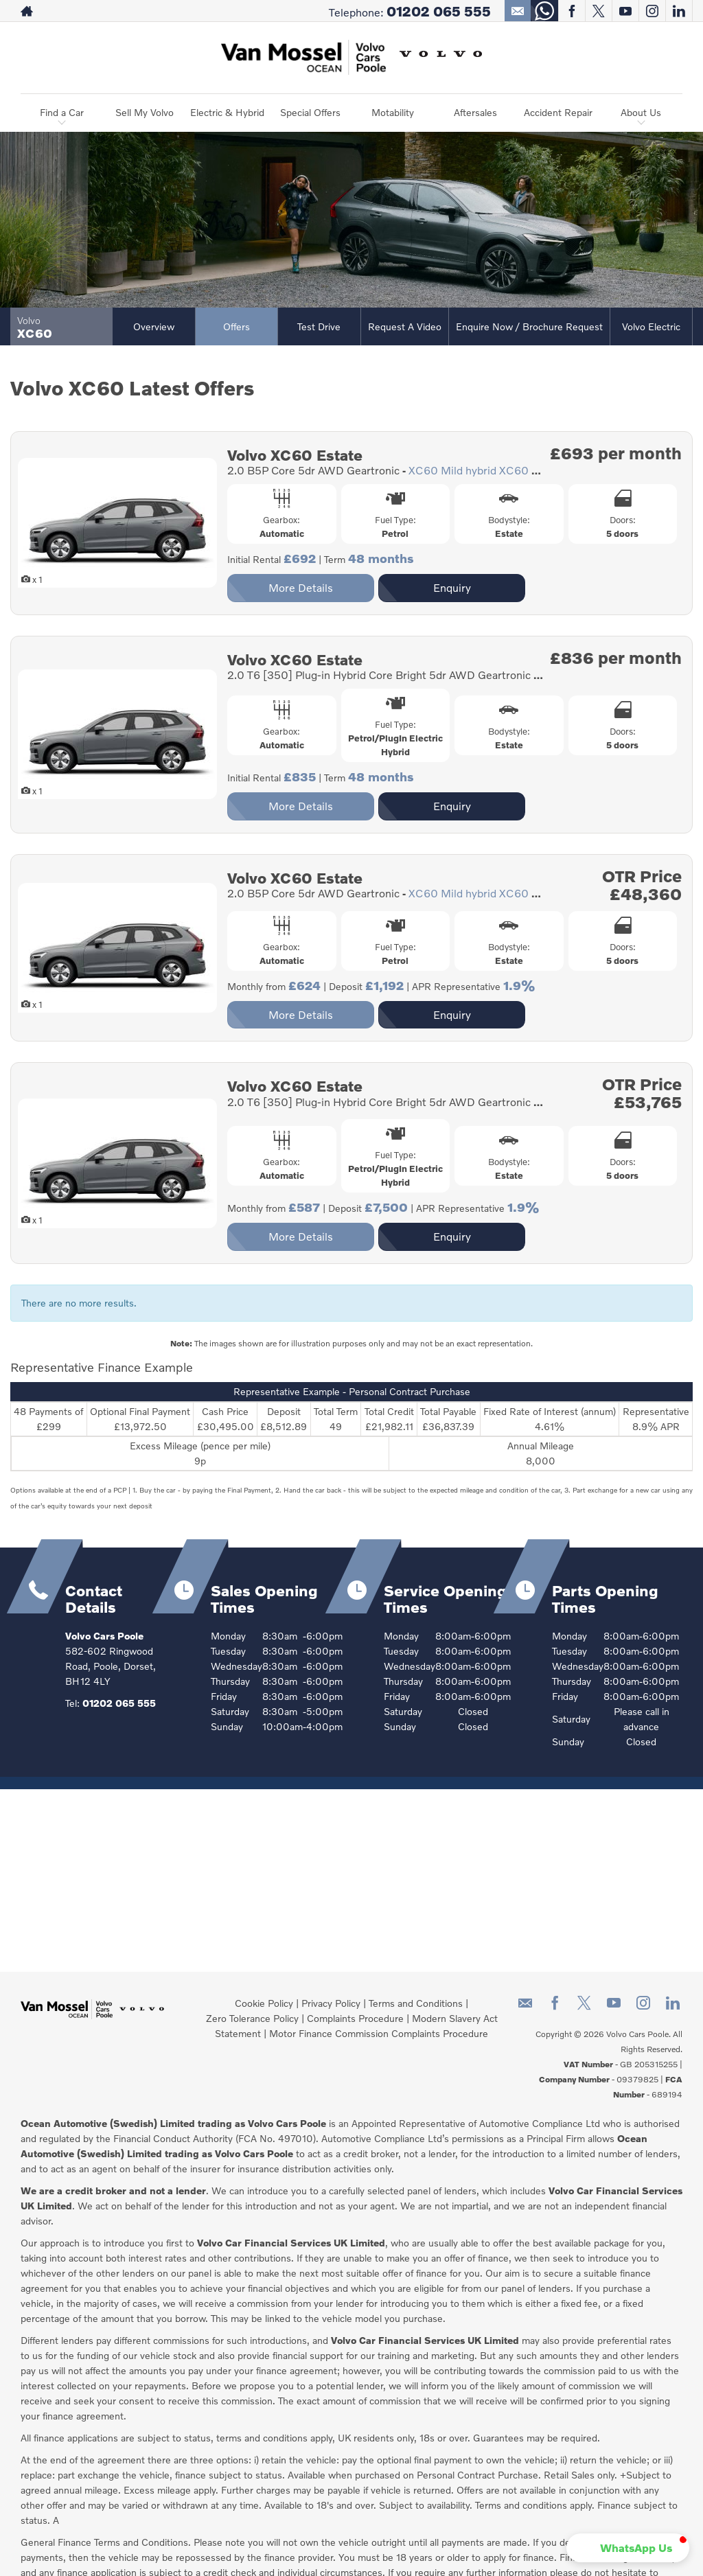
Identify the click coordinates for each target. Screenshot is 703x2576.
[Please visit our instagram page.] (651, 11)
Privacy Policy (330, 2003)
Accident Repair (558, 112)
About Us (641, 112)
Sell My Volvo (144, 112)
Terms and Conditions (416, 2003)
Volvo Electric (651, 326)
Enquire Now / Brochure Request (529, 326)
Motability (392, 112)
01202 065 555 (439, 11)
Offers (236, 326)
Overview (153, 326)
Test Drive (319, 326)
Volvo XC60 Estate (294, 454)
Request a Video (404, 326)
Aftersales (475, 112)
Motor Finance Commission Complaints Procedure (378, 2033)
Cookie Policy (264, 2003)
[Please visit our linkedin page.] (678, 11)
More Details (300, 587)
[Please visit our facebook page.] (571, 11)
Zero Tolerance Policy (252, 2018)
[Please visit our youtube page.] (625, 11)
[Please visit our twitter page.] (598, 11)
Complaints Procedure (355, 2018)
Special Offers (310, 112)
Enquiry (452, 587)
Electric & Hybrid (227, 112)
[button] (627, 2547)
